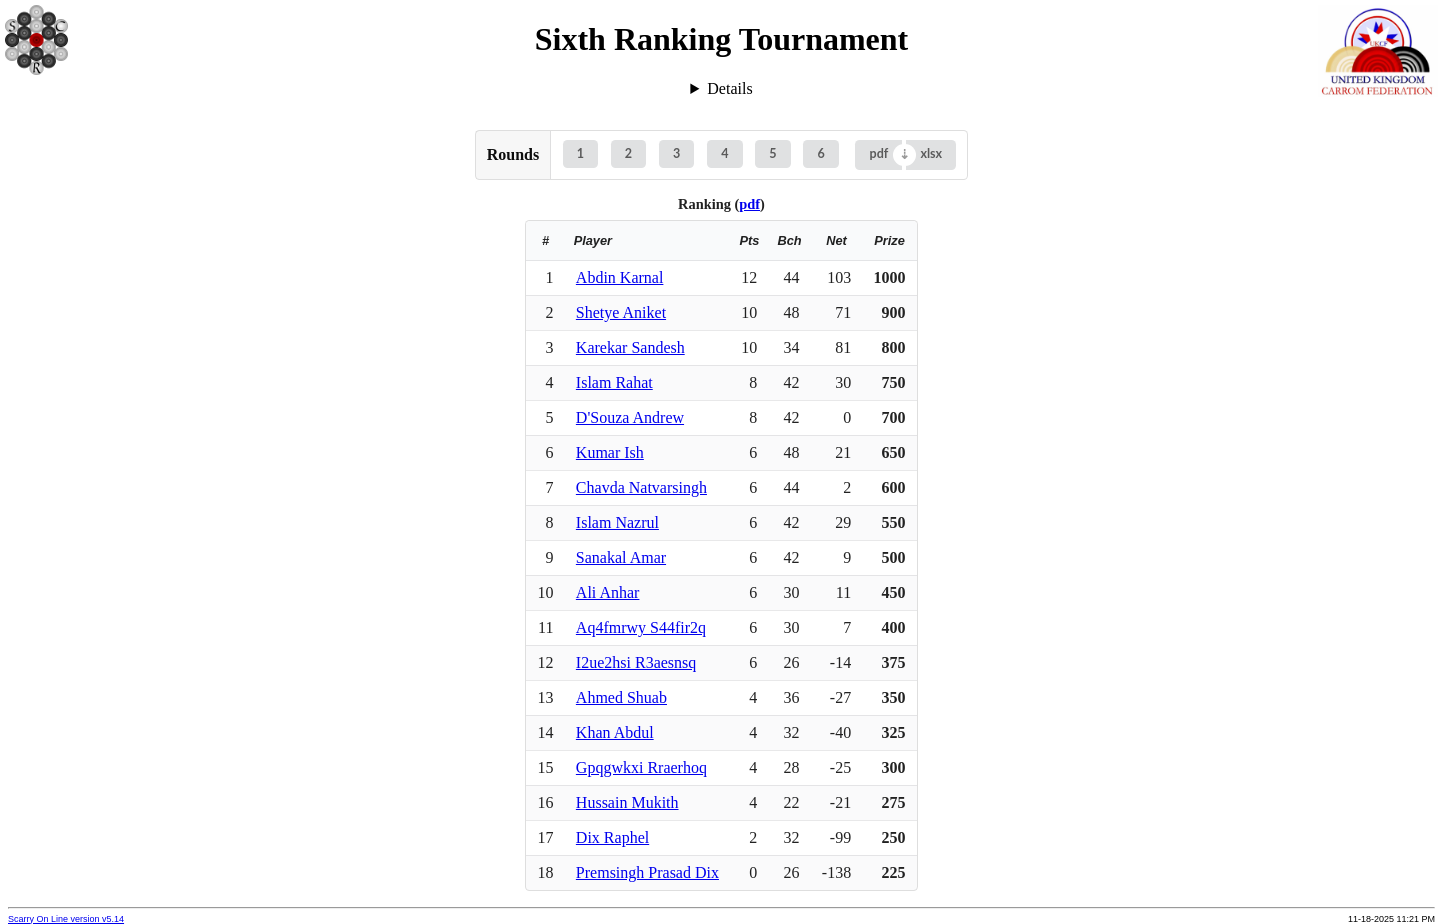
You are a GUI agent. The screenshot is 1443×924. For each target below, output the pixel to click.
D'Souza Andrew (630, 417)
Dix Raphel (612, 837)
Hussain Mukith (627, 802)
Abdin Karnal (620, 277)
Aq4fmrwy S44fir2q (641, 627)
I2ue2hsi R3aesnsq (636, 662)
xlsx (931, 153)
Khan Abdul (615, 732)
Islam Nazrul (617, 522)
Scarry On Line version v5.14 (66, 919)
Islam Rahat (614, 382)
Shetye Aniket (621, 312)
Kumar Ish (610, 452)
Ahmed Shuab (621, 697)
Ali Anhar (608, 592)
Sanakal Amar (621, 557)
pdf (879, 153)
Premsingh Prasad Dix (647, 872)
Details (729, 88)
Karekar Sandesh (630, 347)
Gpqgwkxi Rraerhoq (641, 767)
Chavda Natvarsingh (641, 487)
